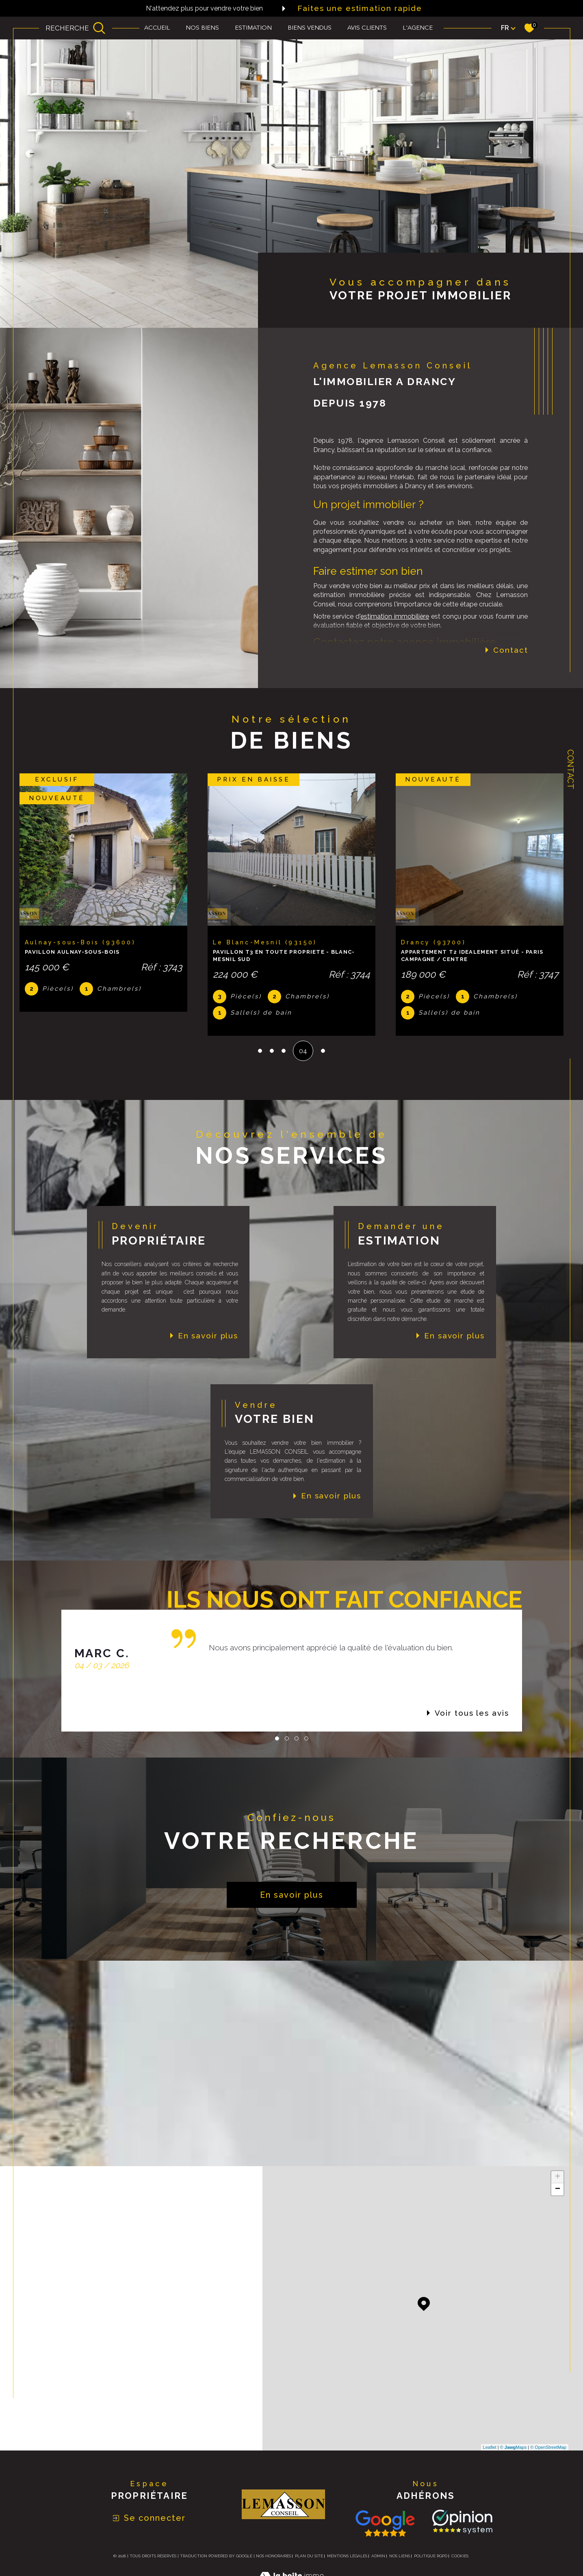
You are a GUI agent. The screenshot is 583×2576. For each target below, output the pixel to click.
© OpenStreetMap (548, 2447)
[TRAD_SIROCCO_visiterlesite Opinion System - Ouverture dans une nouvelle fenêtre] (460, 2521)
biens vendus (310, 28)
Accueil (157, 28)
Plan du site (309, 2556)
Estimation (253, 28)
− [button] (557, 2189)
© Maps (513, 2447)
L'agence (418, 28)
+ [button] (557, 2177)
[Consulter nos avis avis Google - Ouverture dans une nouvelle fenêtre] (385, 2523)
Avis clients (367, 28)
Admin (378, 2556)
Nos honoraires (273, 2556)
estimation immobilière (394, 616)
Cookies (459, 2556)
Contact (570, 769)
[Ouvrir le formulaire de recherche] (76, 28)
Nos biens (202, 28)
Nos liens (399, 2556)
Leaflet (489, 2447)
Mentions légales (347, 2556)
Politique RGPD (430, 2556)
